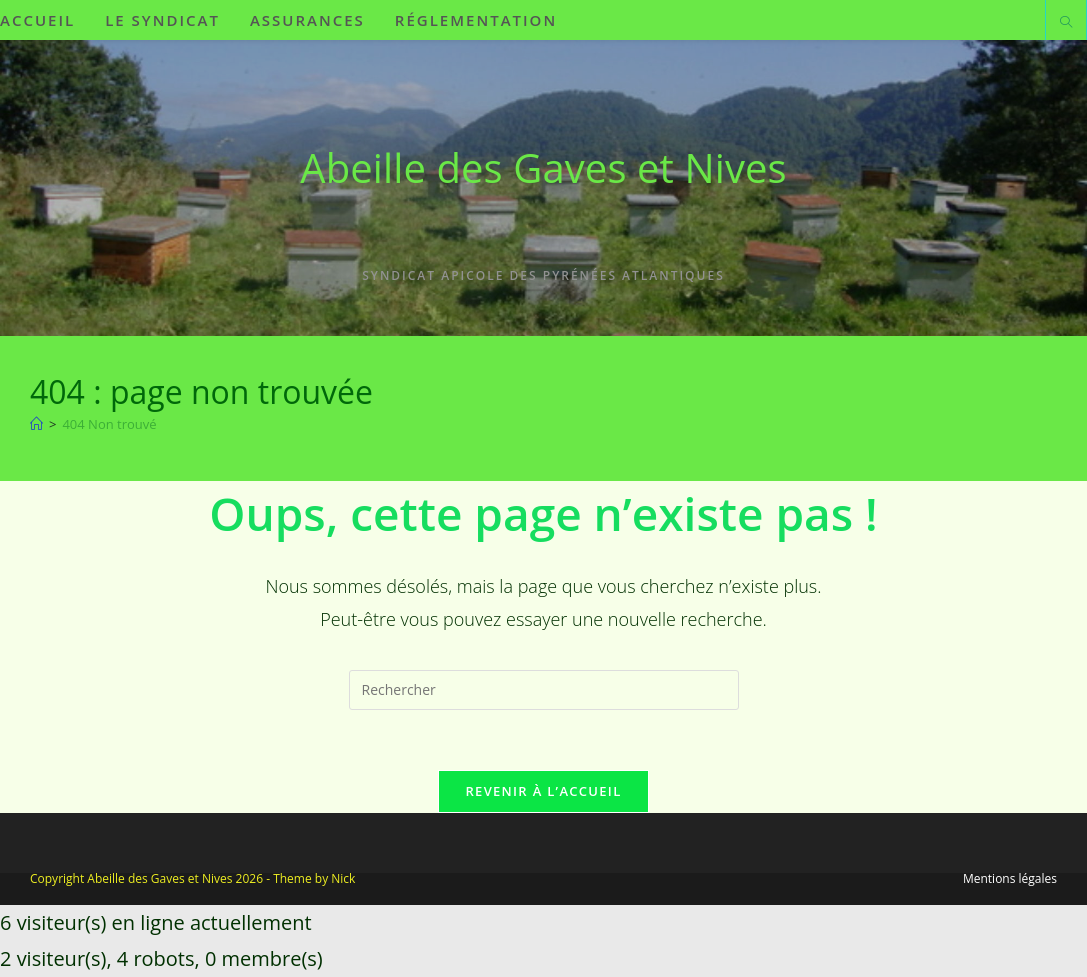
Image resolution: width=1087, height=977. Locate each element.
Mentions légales (1010, 878)
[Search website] (1066, 23)
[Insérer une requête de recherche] (544, 690)
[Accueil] (36, 424)
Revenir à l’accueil (543, 791)
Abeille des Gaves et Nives (543, 167)
